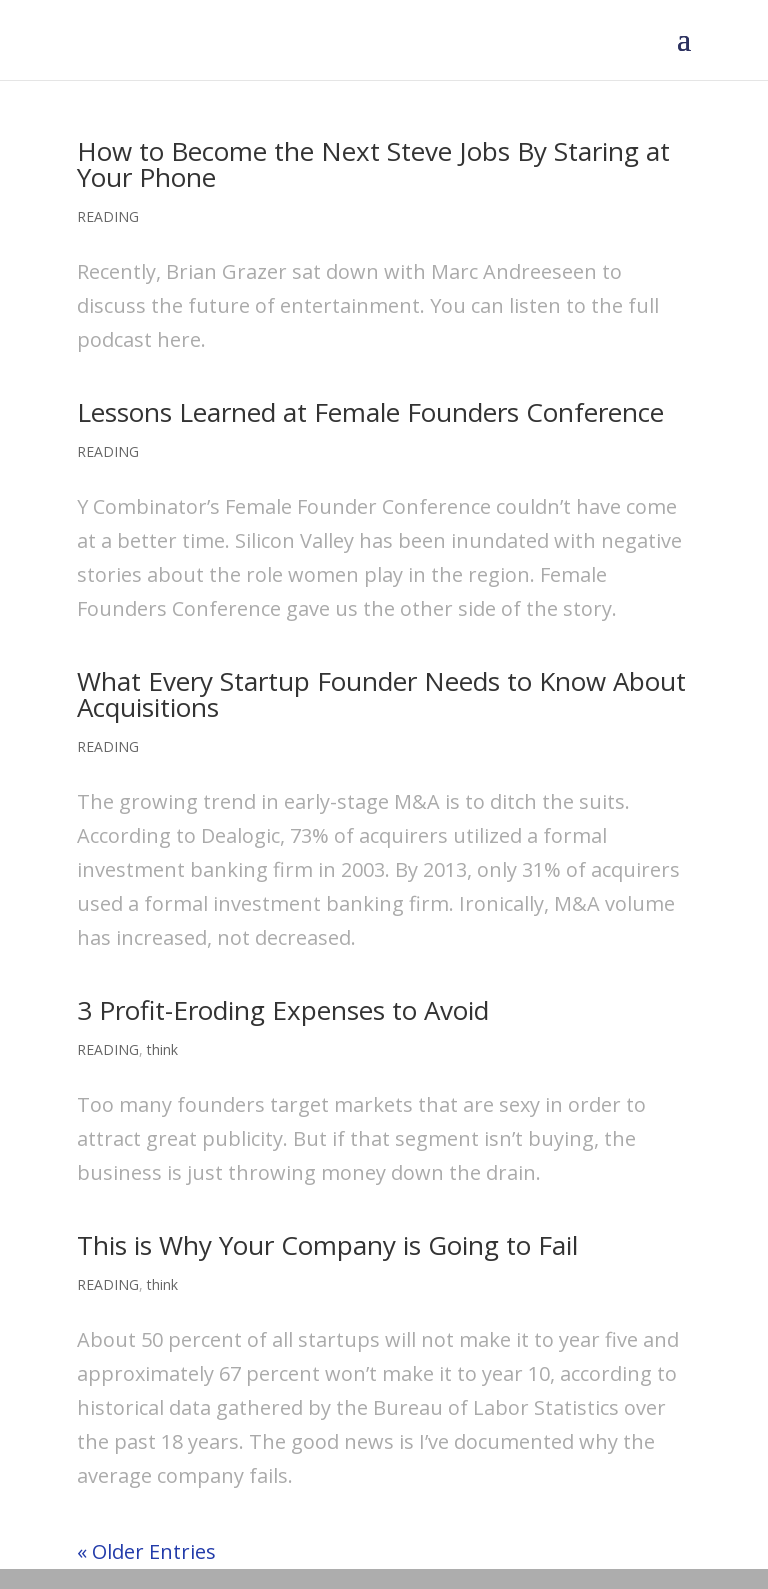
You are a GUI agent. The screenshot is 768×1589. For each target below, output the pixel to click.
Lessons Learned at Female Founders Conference (370, 412)
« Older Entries (146, 1551)
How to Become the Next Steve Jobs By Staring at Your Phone (373, 164)
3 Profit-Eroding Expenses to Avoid (283, 1010)
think (162, 1049)
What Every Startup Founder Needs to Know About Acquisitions (381, 694)
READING (108, 216)
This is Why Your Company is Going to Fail (327, 1245)
